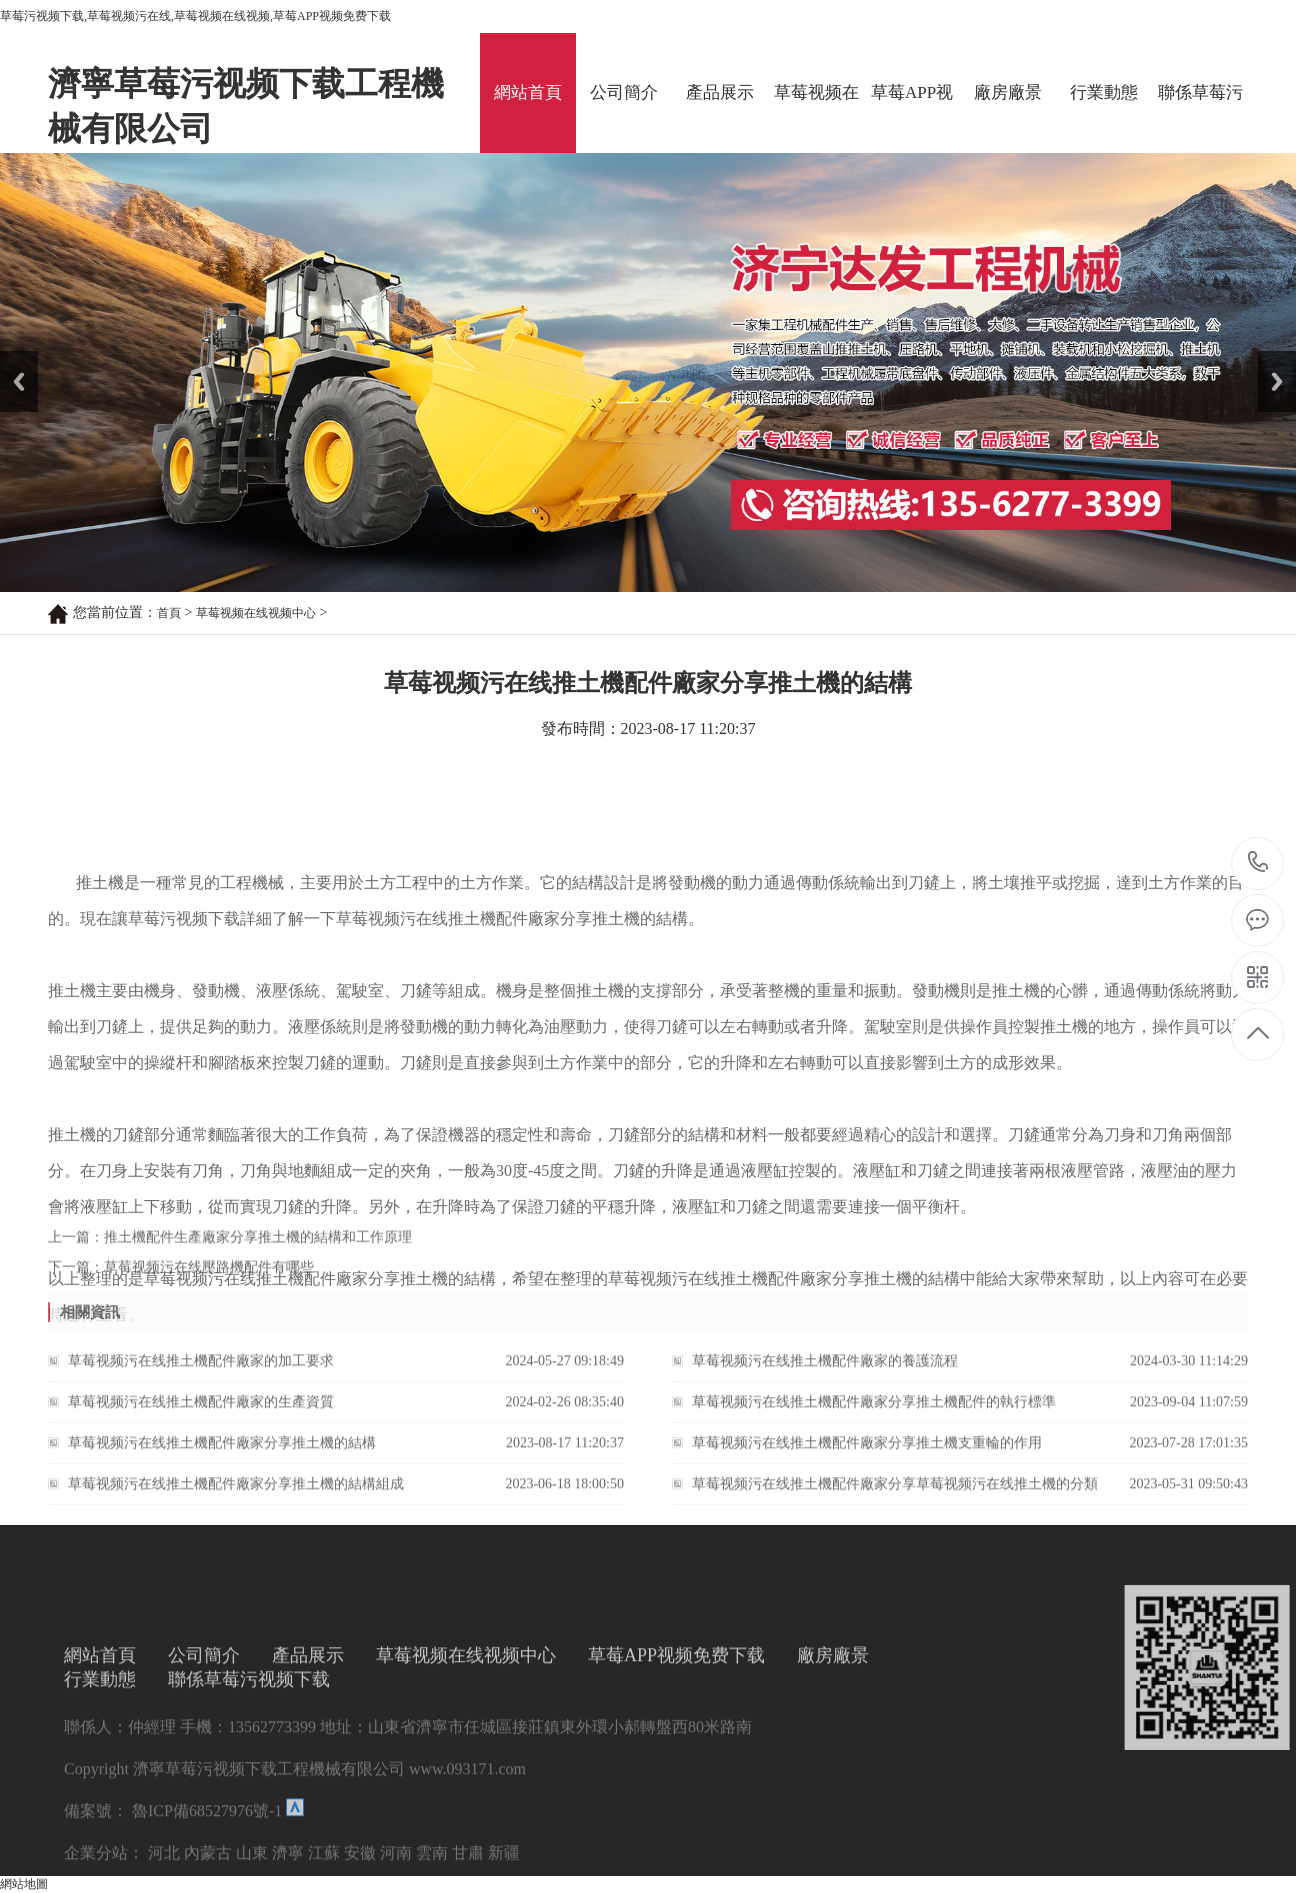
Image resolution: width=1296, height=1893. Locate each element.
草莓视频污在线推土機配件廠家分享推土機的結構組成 (236, 1496)
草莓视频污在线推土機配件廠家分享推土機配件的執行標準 (874, 1414)
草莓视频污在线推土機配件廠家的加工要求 (201, 1373)
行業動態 (1104, 92)
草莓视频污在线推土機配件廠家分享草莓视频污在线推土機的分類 (895, 1496)
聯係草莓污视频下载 (1200, 118)
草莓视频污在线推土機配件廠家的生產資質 (201, 1414)
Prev (11, 358)
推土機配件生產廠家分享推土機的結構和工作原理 (258, 1246)
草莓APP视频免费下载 (912, 118)
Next (1269, 358)
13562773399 (1258, 862)
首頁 (169, 613)
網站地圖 (24, 1884)
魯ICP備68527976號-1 (205, 1880)
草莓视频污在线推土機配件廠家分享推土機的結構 (222, 1455)
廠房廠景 (1008, 92)
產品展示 (720, 92)
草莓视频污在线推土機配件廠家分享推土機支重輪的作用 (867, 1455)
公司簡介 (624, 92)
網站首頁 (528, 92)
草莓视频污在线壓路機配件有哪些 (209, 1276)
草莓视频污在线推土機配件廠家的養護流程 (825, 1373)
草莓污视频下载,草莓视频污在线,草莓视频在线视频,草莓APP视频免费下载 (195, 16)
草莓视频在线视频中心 (816, 118)
